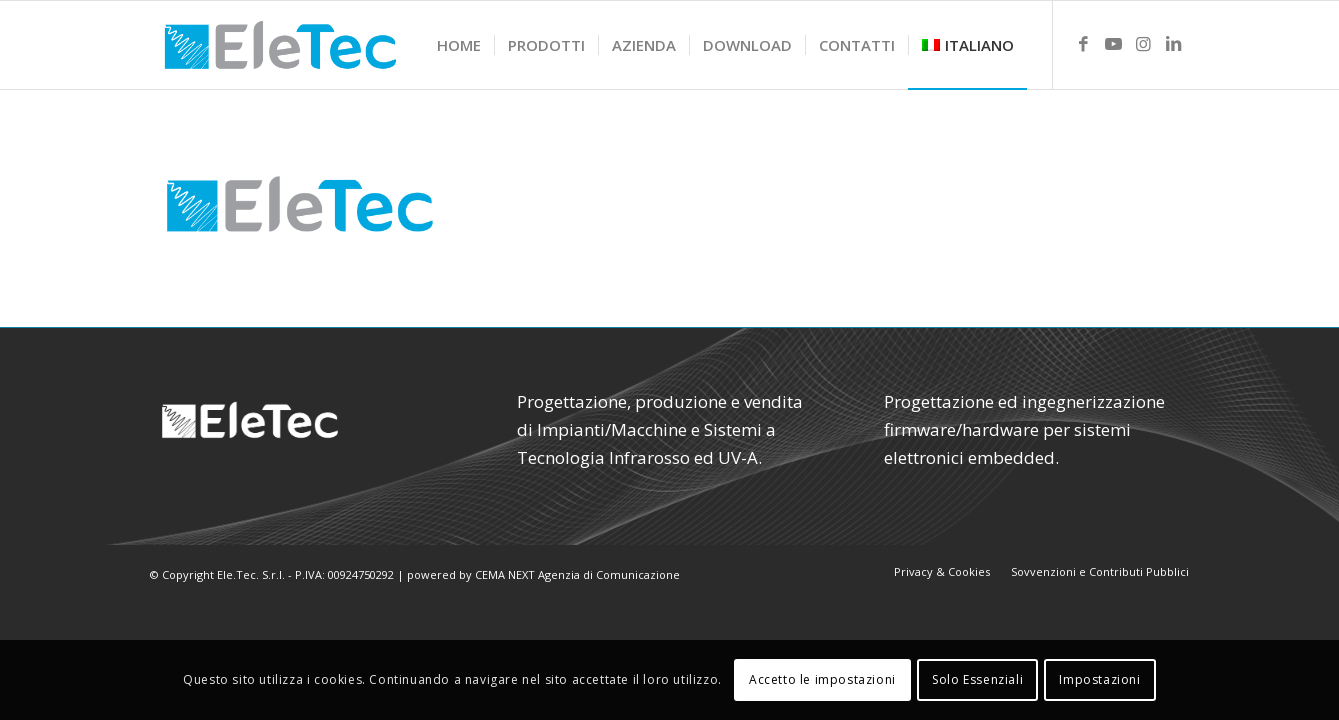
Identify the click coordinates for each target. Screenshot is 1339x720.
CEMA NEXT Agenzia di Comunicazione (577, 574)
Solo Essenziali (977, 679)
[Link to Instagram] (1144, 44)
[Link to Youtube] (1114, 44)
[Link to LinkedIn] (1174, 44)
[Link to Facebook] (1084, 44)
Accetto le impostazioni (822, 679)
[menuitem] (459, 45)
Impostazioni (1099, 679)
